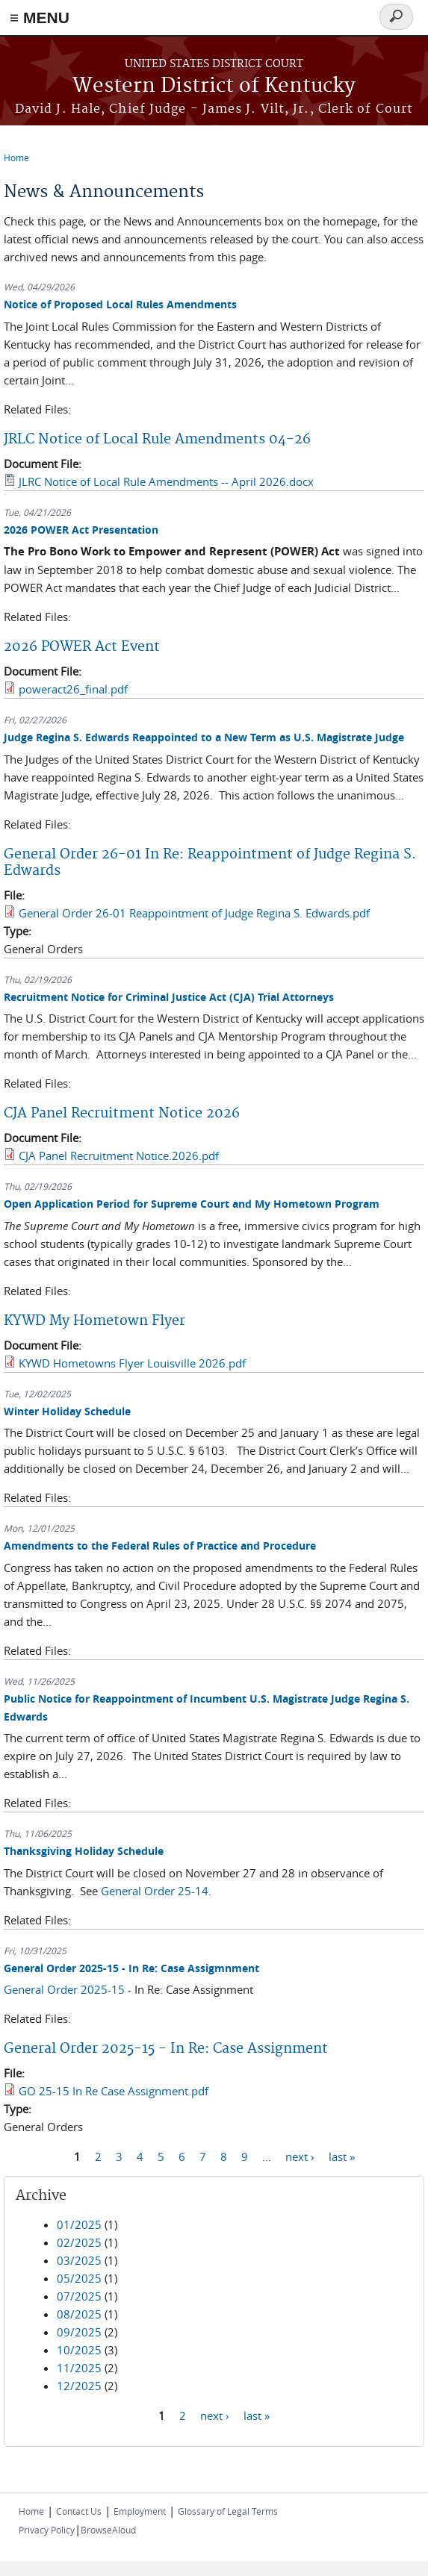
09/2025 (79, 2331)
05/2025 (79, 2278)
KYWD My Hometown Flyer (94, 1320)
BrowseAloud (108, 2530)
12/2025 (79, 2385)
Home (16, 157)
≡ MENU (39, 17)
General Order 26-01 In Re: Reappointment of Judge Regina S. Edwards (210, 862)
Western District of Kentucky (214, 86)
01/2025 (79, 2224)
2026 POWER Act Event (82, 646)
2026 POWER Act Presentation (81, 530)
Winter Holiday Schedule (67, 1411)
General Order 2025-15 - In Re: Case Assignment (166, 2048)
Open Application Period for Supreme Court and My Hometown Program (191, 1204)
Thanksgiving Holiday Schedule (84, 1851)
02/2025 (79, 2242)
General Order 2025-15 (64, 1989)
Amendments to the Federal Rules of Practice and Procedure (160, 1545)
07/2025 (79, 2296)
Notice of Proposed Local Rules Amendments (120, 304)
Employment (140, 2511)
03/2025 (79, 2260)
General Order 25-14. (156, 1890)
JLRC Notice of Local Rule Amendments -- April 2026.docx (166, 481)
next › (299, 2155)
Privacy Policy (47, 2530)
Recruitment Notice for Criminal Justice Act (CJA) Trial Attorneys (169, 997)
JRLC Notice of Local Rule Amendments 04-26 (157, 439)
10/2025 (79, 2349)
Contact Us (79, 2511)
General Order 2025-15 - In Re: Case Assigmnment (131, 1968)
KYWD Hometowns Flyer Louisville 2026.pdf (132, 1363)
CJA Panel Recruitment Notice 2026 (122, 1113)
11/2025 (79, 2367)
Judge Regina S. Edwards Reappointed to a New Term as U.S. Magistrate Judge (204, 737)
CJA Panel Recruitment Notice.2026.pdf (119, 1155)
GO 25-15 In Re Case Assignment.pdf (113, 2090)
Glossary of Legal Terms (228, 2511)
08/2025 (79, 2314)
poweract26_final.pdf (73, 689)
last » (342, 2155)
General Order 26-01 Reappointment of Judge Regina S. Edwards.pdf (194, 912)
